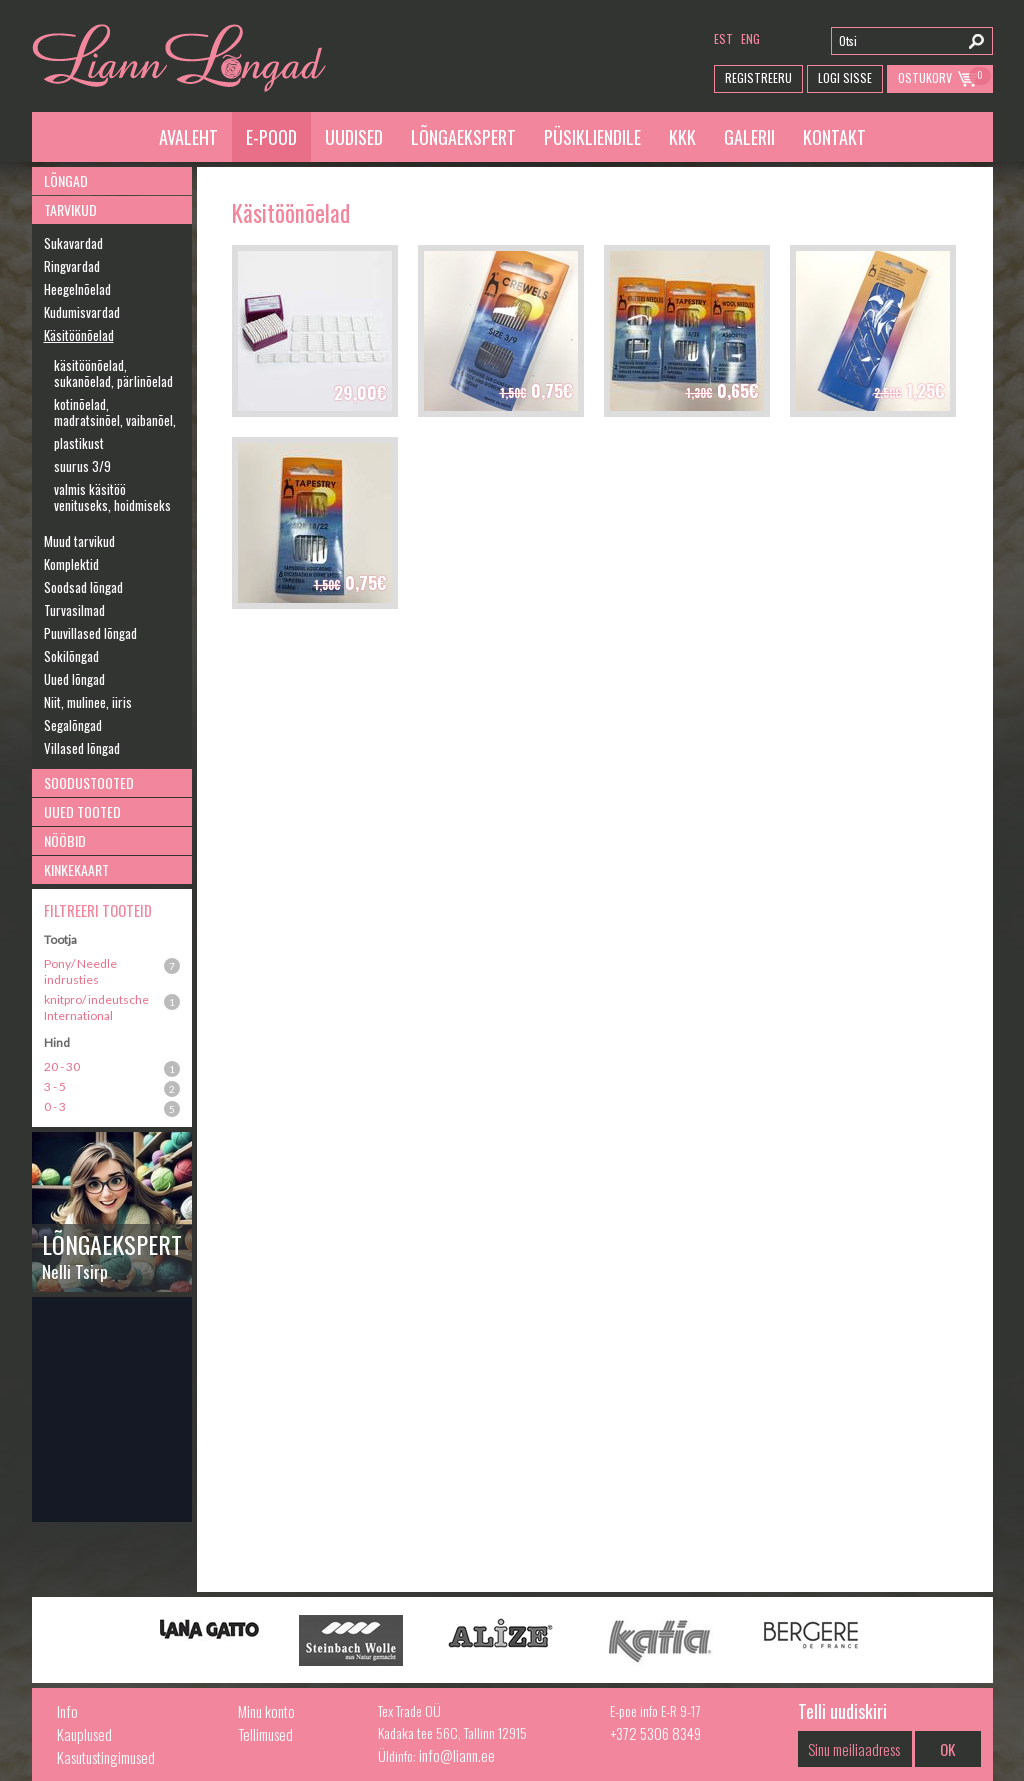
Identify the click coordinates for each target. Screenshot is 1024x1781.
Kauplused (84, 1734)
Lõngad (66, 180)
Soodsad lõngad (83, 587)
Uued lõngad (74, 679)
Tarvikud (70, 209)
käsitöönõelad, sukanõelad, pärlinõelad (113, 373)
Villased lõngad (82, 748)
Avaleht (188, 137)
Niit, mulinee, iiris (88, 702)
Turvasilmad (74, 610)
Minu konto (266, 1711)
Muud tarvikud (79, 541)
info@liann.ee (457, 1755)
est (723, 38)
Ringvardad (72, 266)
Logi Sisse (845, 77)
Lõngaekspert (463, 137)
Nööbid (65, 840)
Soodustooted (89, 782)
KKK (682, 137)
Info (67, 1711)
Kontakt (834, 137)
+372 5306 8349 (655, 1733)
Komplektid (71, 564)
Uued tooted (82, 811)
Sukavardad (73, 243)
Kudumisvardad (82, 312)
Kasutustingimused (106, 1757)
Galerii (749, 137)
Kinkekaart (76, 869)
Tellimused (265, 1734)
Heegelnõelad (77, 289)
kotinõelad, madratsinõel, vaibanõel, (115, 412)
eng (750, 38)
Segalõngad (73, 725)
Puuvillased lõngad (90, 633)
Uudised (354, 137)
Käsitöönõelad (79, 335)
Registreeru (758, 77)
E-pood (271, 137)
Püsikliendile (592, 137)
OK (947, 1749)
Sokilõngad (71, 656)
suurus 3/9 (82, 466)
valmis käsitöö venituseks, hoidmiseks (112, 497)
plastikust (79, 443)
